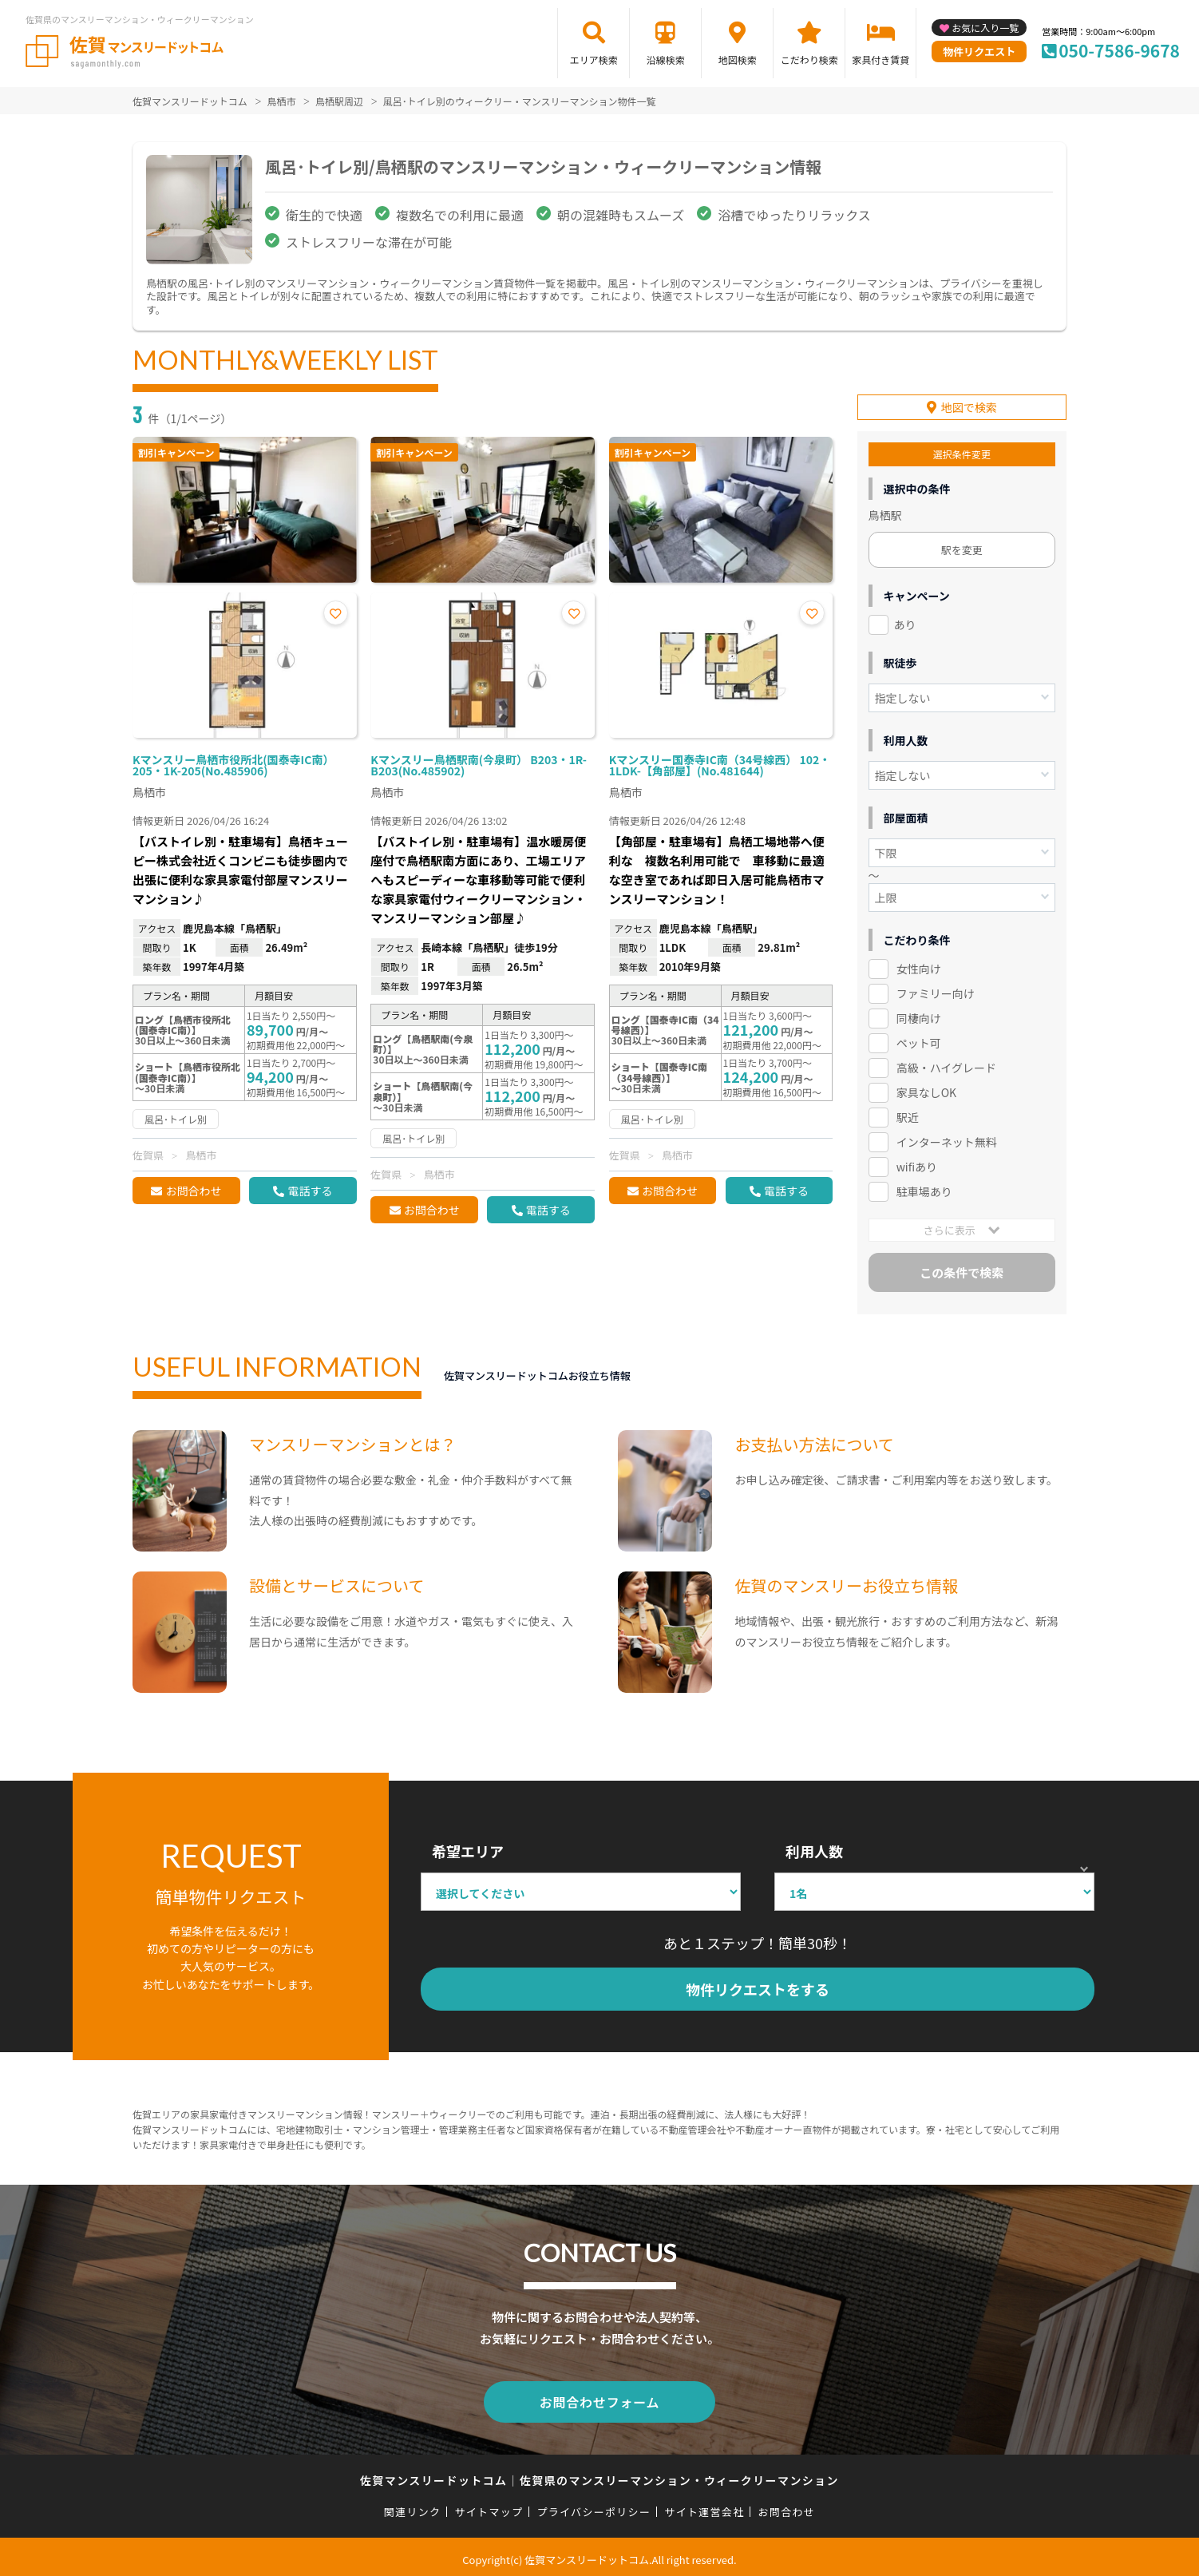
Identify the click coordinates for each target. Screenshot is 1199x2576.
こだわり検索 (809, 59)
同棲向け (918, 1016)
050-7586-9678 (1119, 50)
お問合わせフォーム (599, 2397)
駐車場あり (924, 1189)
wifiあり (916, 1164)
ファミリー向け (935, 991)
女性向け (918, 966)
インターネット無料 (946, 1139)
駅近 (907, 1115)
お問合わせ (193, 1191)
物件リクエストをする (757, 1986)
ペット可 (918, 1040)
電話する (309, 1191)
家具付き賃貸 (880, 59)
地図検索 (737, 59)
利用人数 (814, 1848)
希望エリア (468, 1848)
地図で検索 (969, 405)
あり (905, 622)
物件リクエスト (979, 51)
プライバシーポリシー (593, 2505)
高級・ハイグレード (946, 1065)
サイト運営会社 (704, 2505)
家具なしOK (926, 1090)
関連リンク (412, 2505)
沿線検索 (666, 59)
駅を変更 (962, 547)
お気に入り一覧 (985, 27)
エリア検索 (594, 59)
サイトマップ (489, 2505)
